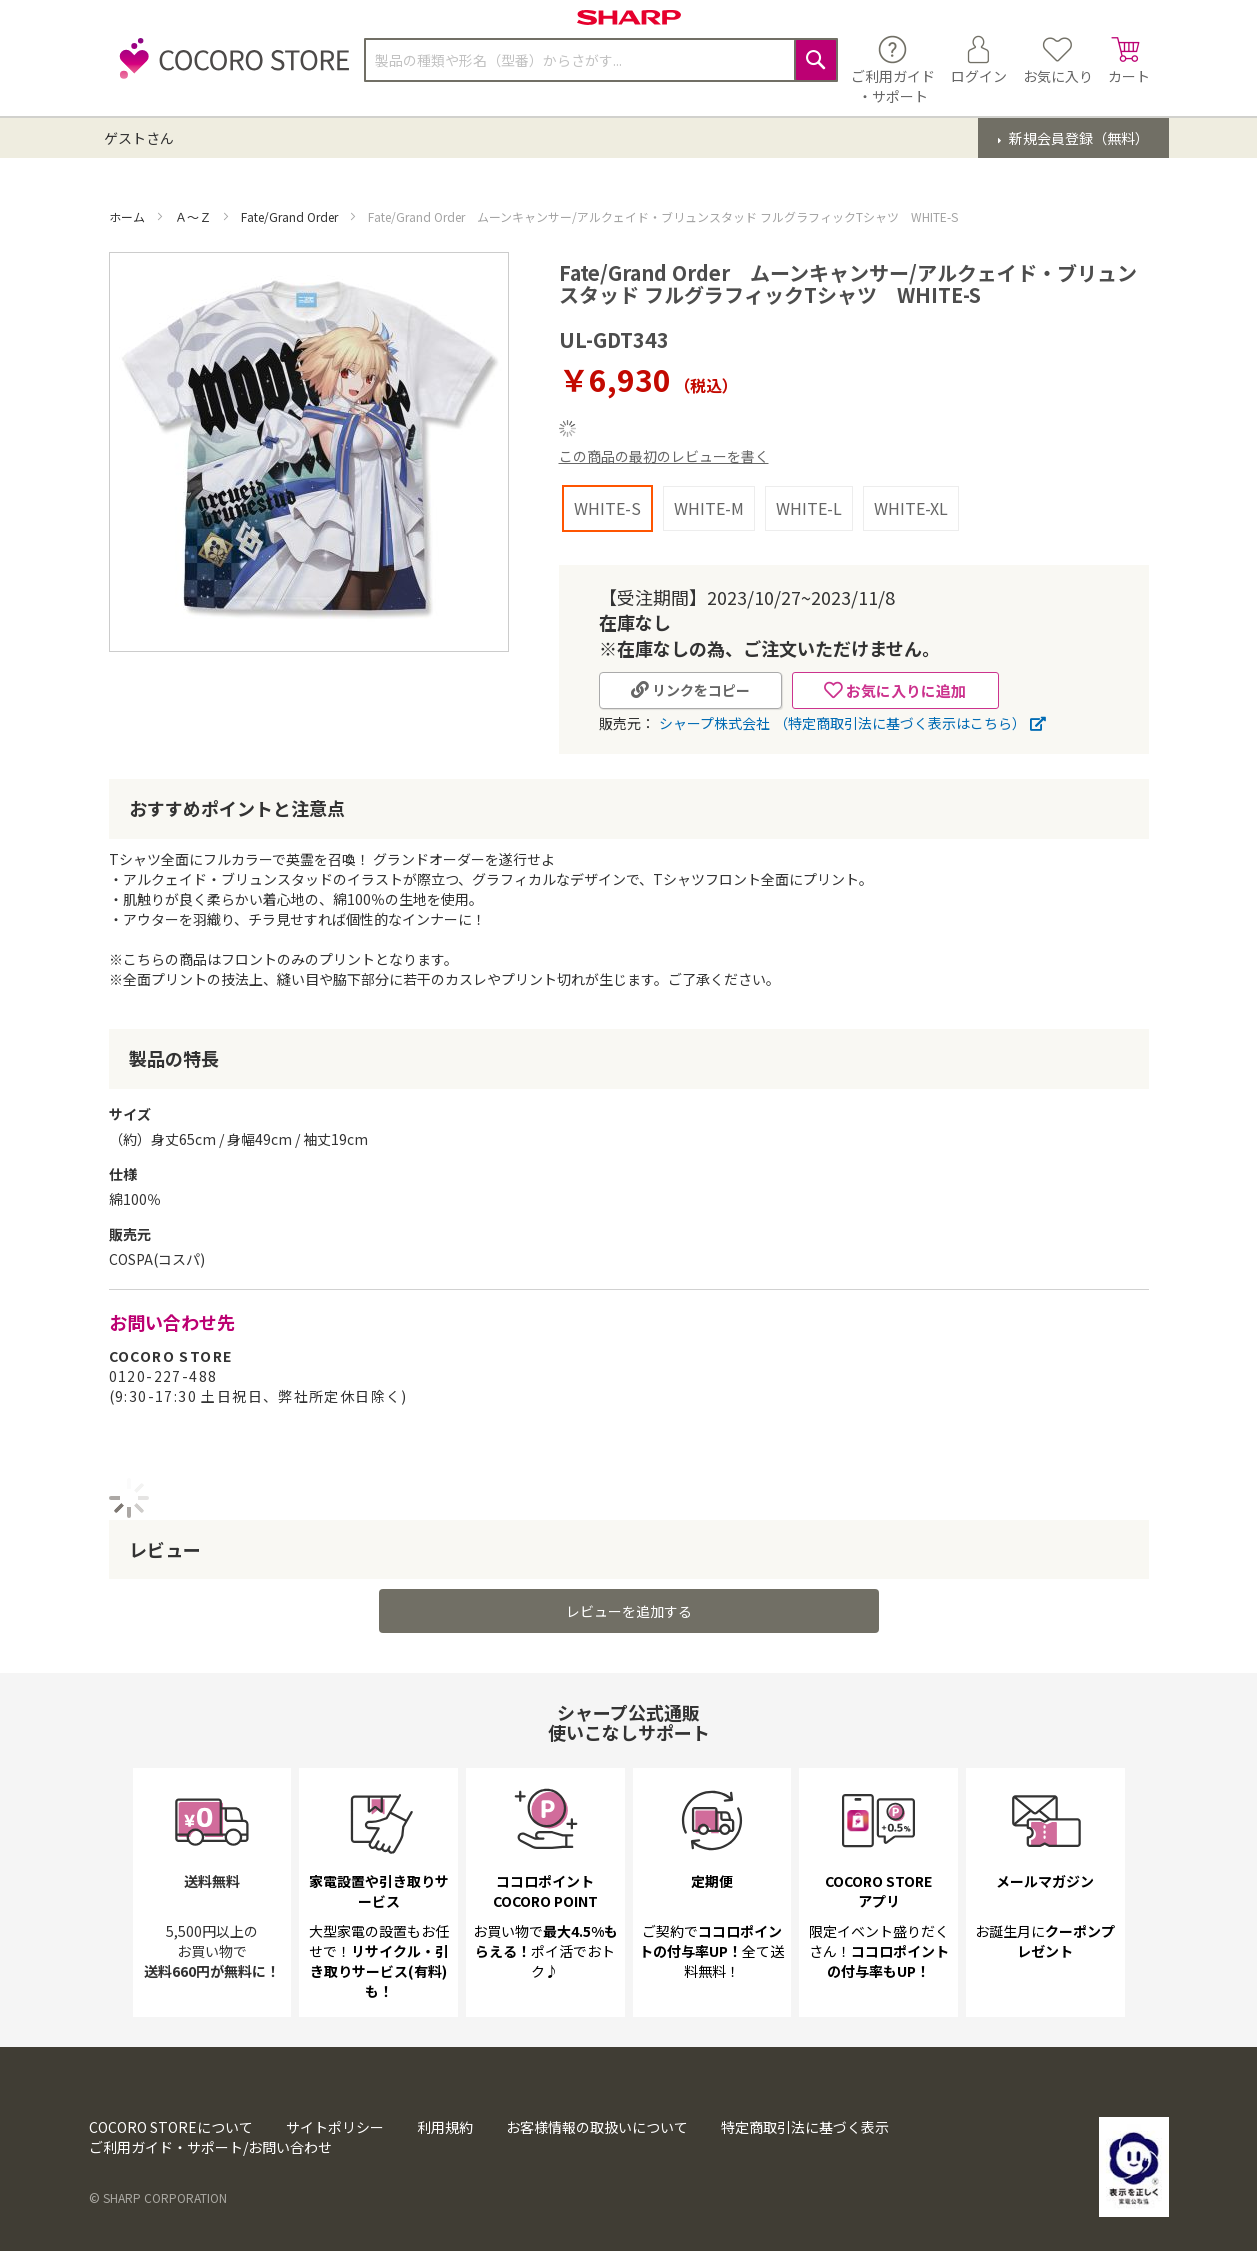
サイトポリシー (335, 2127)
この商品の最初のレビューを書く (664, 456)
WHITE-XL (911, 508)
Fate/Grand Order (291, 216)
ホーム (128, 216)
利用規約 (445, 2127)
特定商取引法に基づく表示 (805, 2127)
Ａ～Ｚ (194, 216)
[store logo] (229, 69)
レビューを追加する (629, 1611)
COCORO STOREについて (171, 2127)
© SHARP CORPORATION (158, 2197)
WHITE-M (709, 508)
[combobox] (601, 60)
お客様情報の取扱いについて (597, 2127)
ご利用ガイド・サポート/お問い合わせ (210, 2147)
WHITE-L (809, 508)
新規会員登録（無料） (1077, 138)
